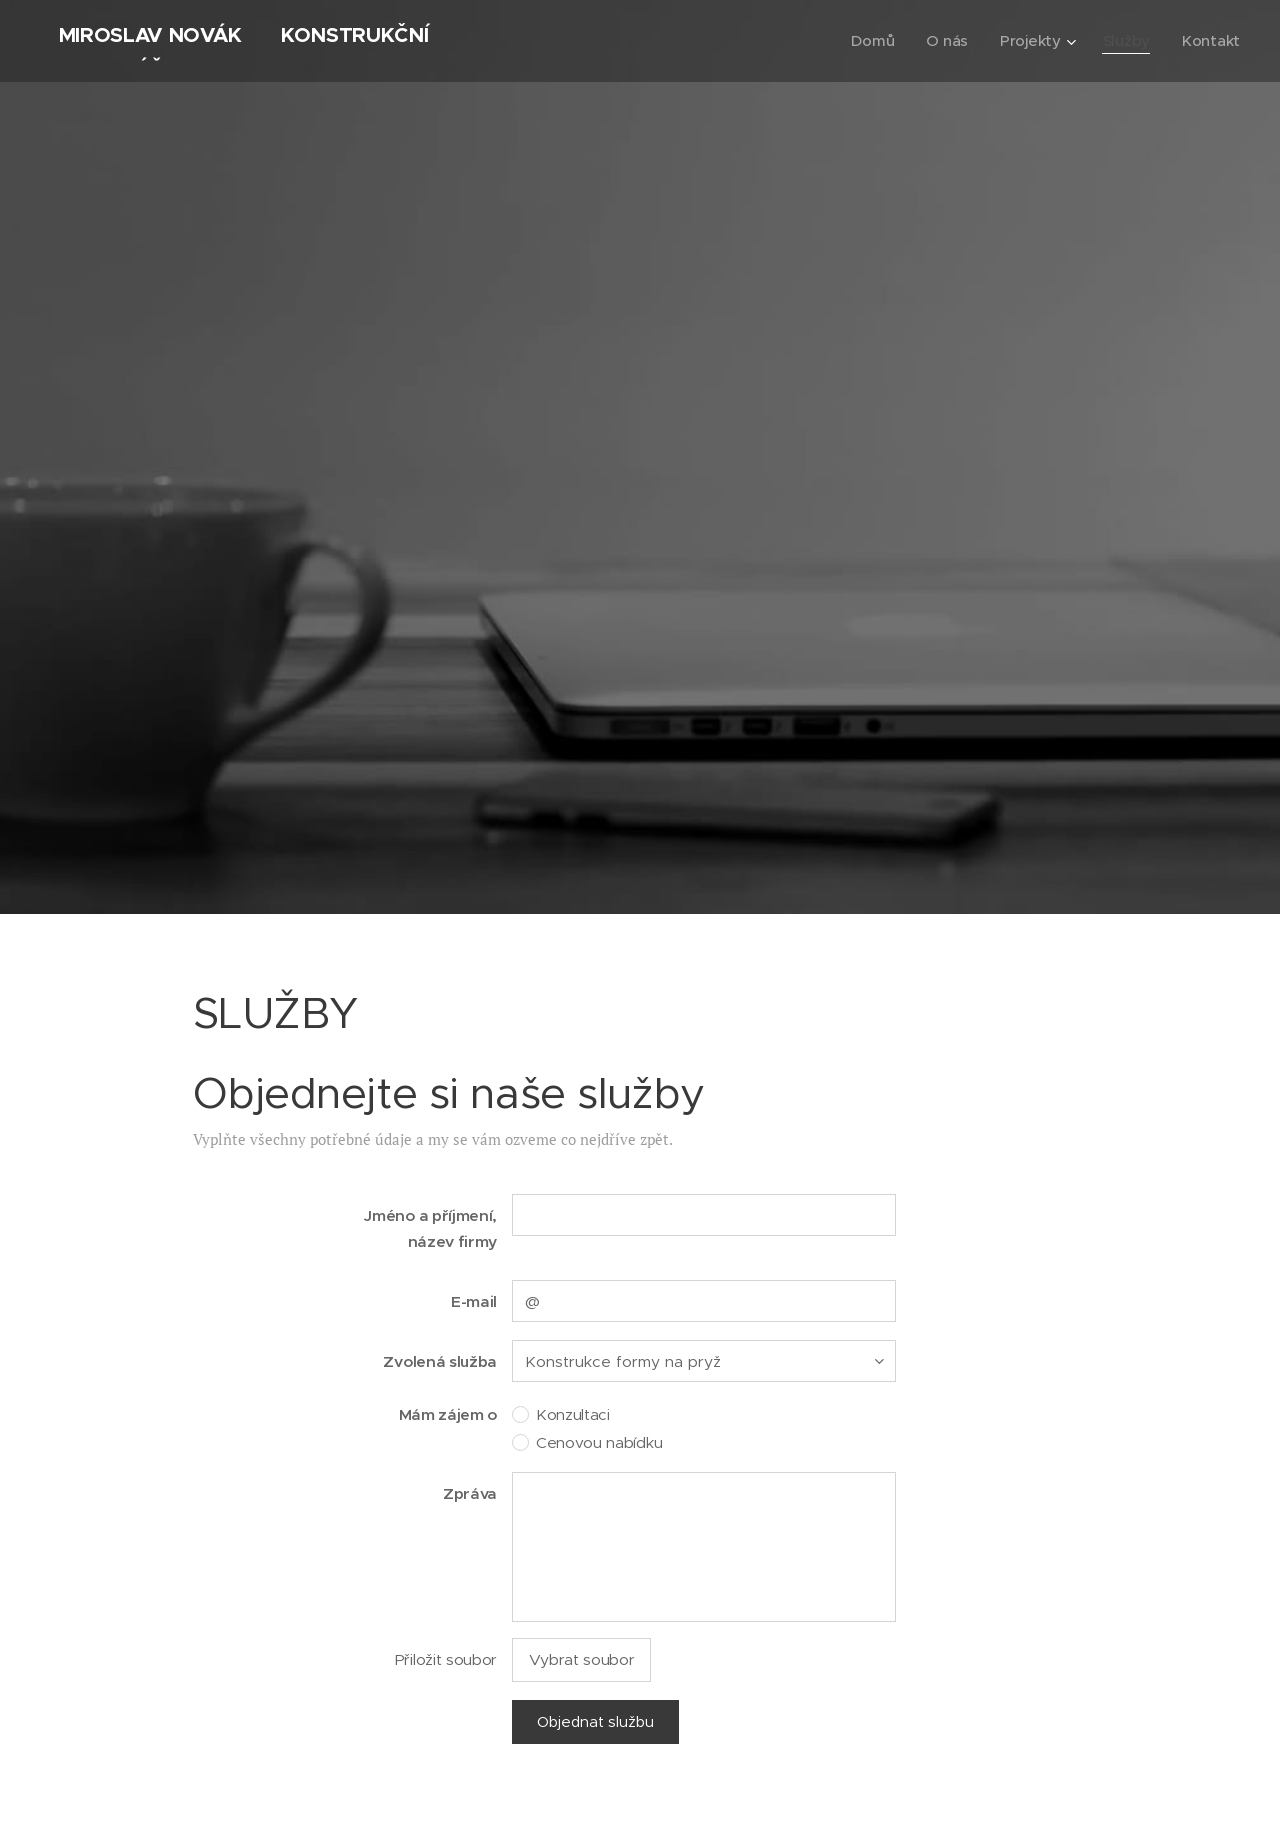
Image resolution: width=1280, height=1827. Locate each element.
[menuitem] (870, 41)
